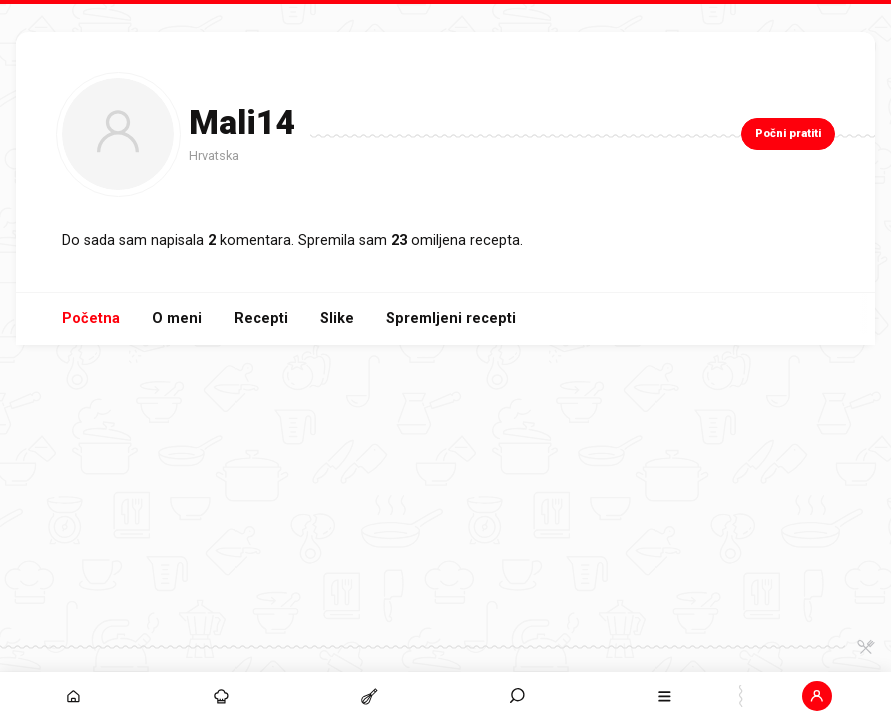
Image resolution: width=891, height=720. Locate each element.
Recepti (261, 318)
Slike (337, 318)
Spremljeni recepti (451, 318)
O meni (177, 318)
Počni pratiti (788, 133)
